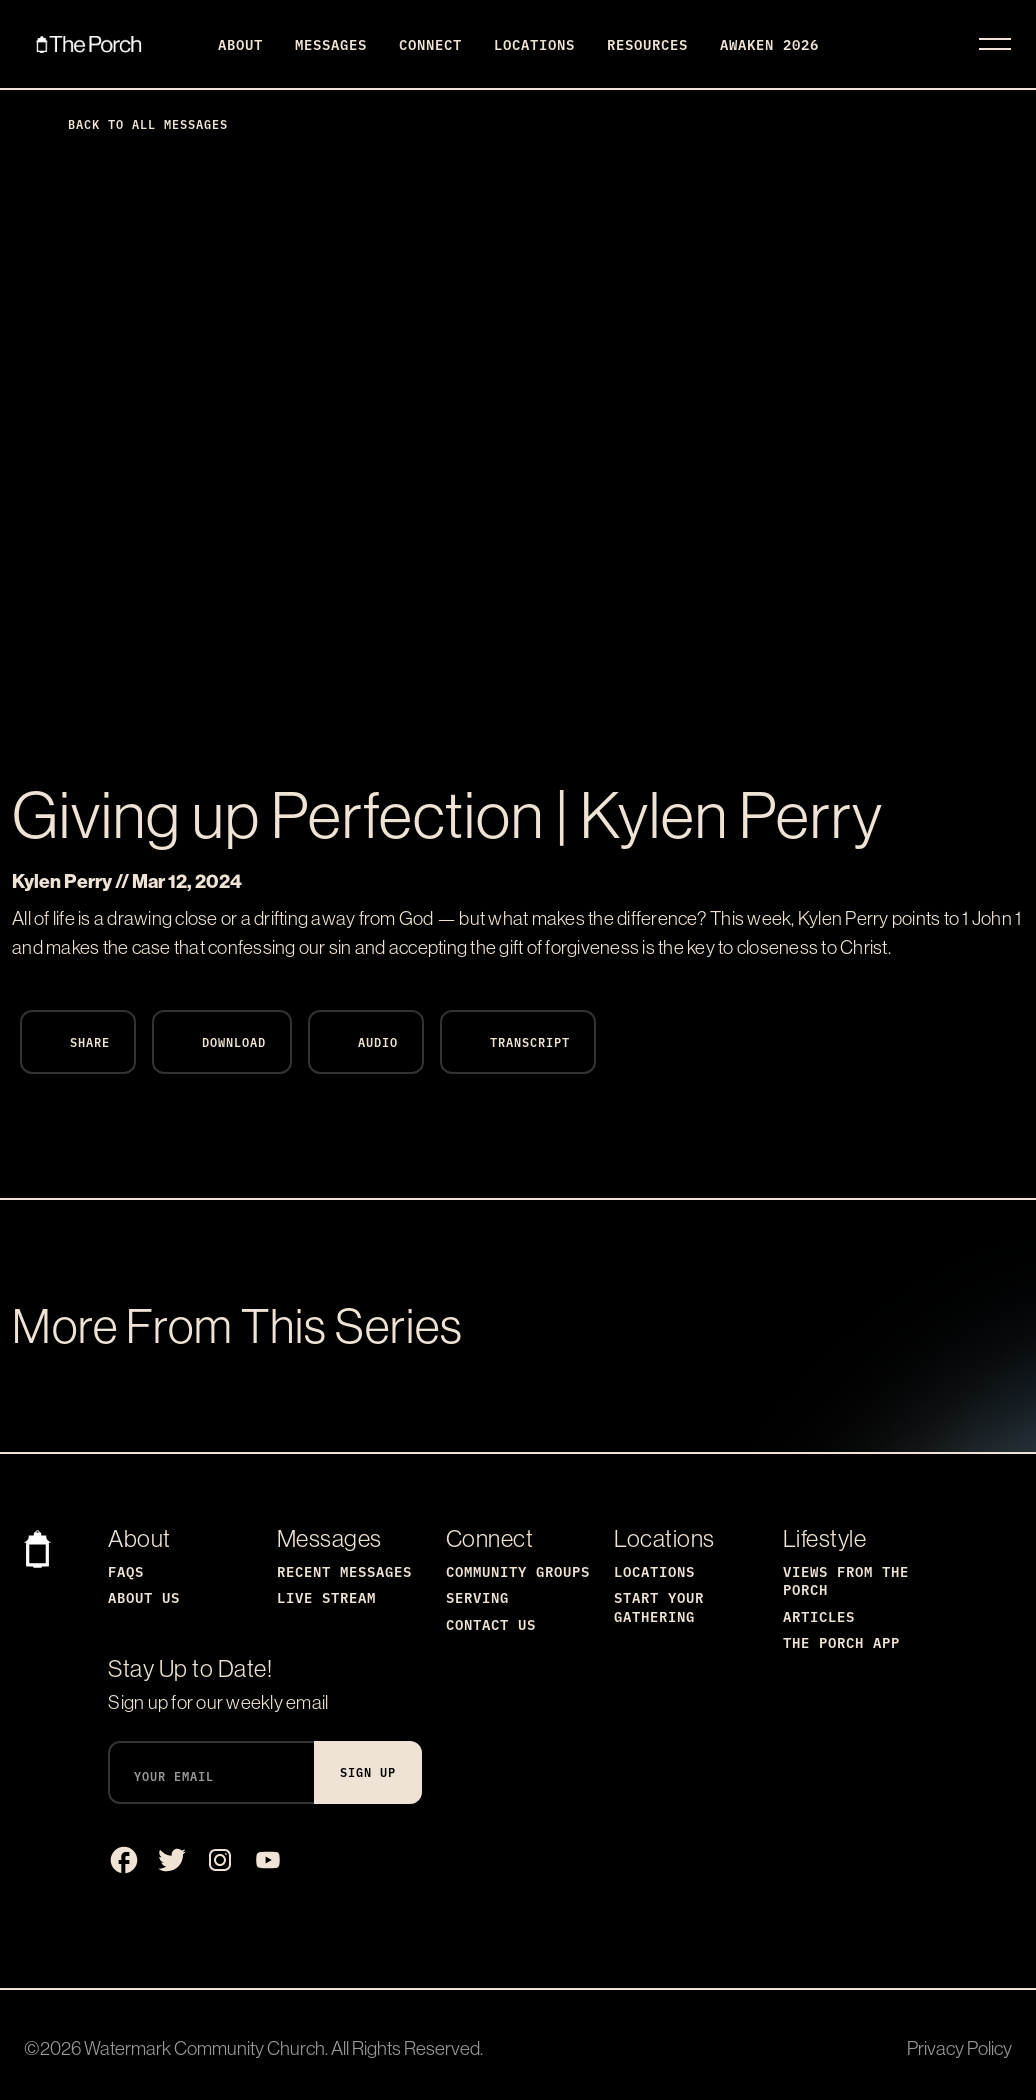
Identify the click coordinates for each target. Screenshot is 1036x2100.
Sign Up (368, 1771)
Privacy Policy (959, 2048)
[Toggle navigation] (995, 44)
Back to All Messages (132, 123)
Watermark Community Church (204, 2048)
